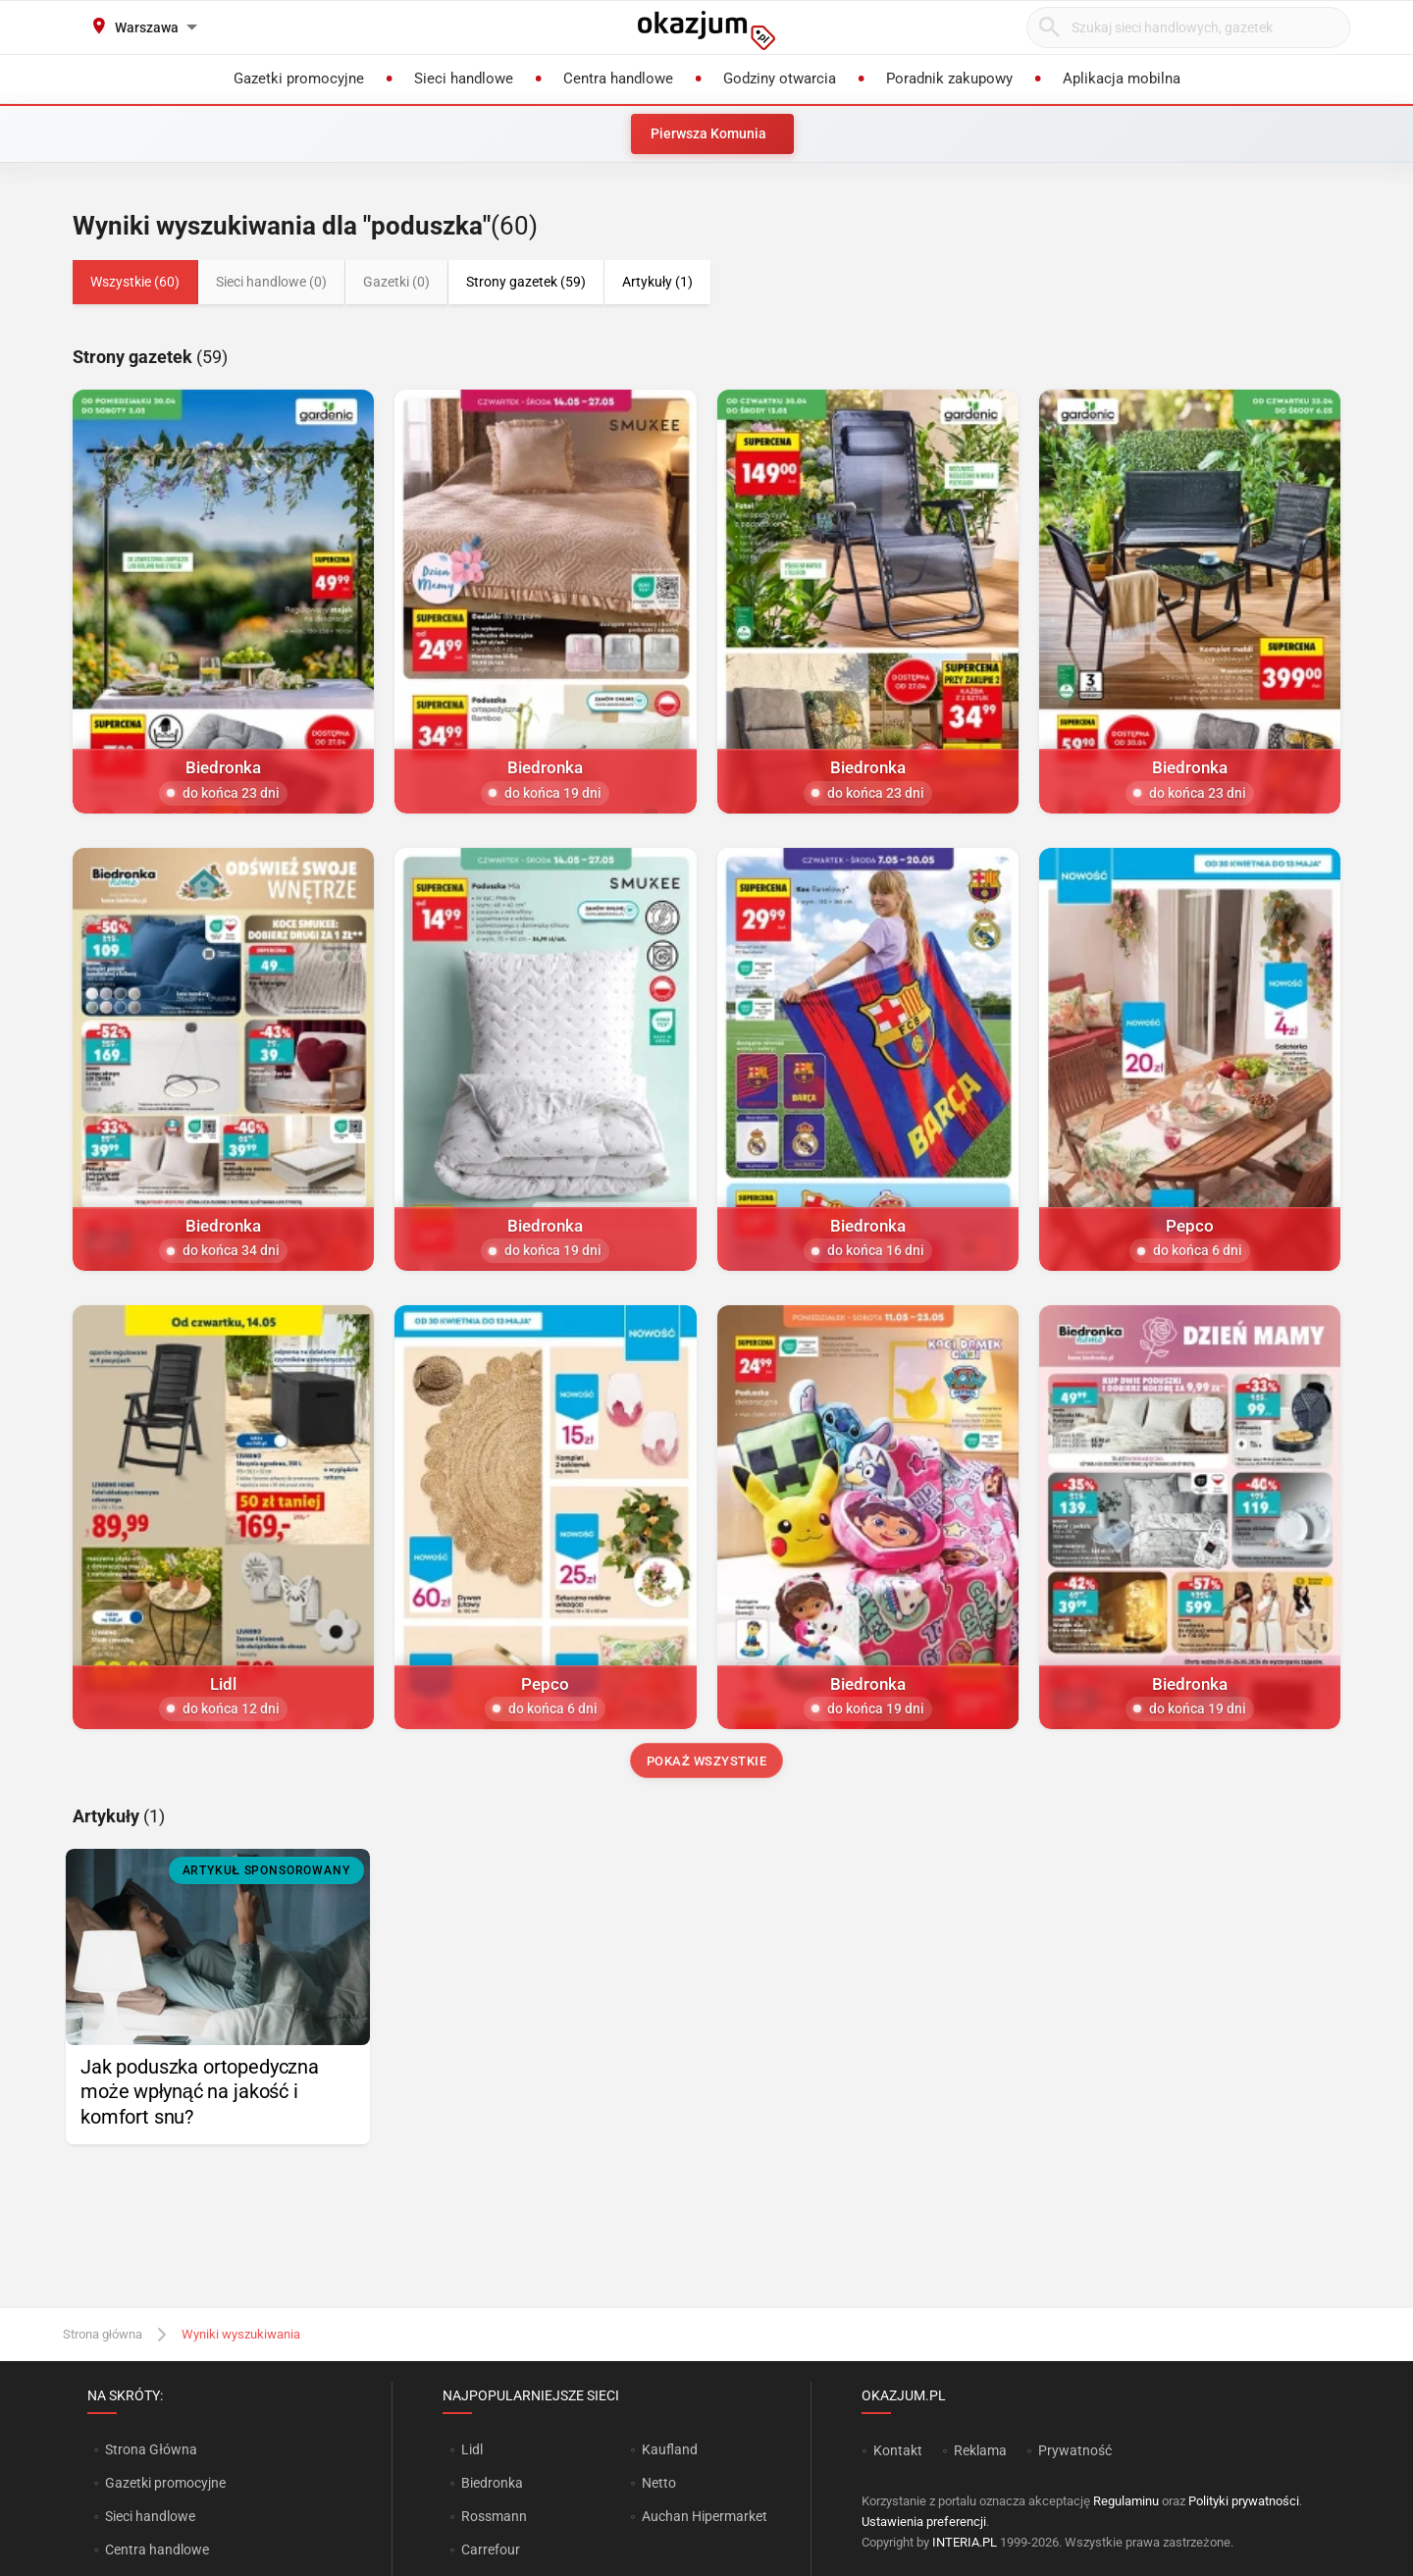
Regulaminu (1126, 2501)
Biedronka (492, 2483)
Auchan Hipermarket (704, 2516)
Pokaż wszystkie (707, 1761)
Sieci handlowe (150, 2516)
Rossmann (494, 2516)
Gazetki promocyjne (165, 2483)
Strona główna (102, 2334)
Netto (659, 2483)
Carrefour (490, 2549)
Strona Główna (150, 2449)
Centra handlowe (157, 2549)
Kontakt (897, 2450)
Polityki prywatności (1243, 2501)
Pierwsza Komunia (708, 133)
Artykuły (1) (657, 281)
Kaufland (670, 2449)
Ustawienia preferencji (924, 2521)
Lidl (472, 2449)
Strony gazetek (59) (526, 281)
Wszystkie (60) (135, 281)
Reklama (980, 2450)
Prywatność (1075, 2450)
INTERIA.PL (964, 2542)
